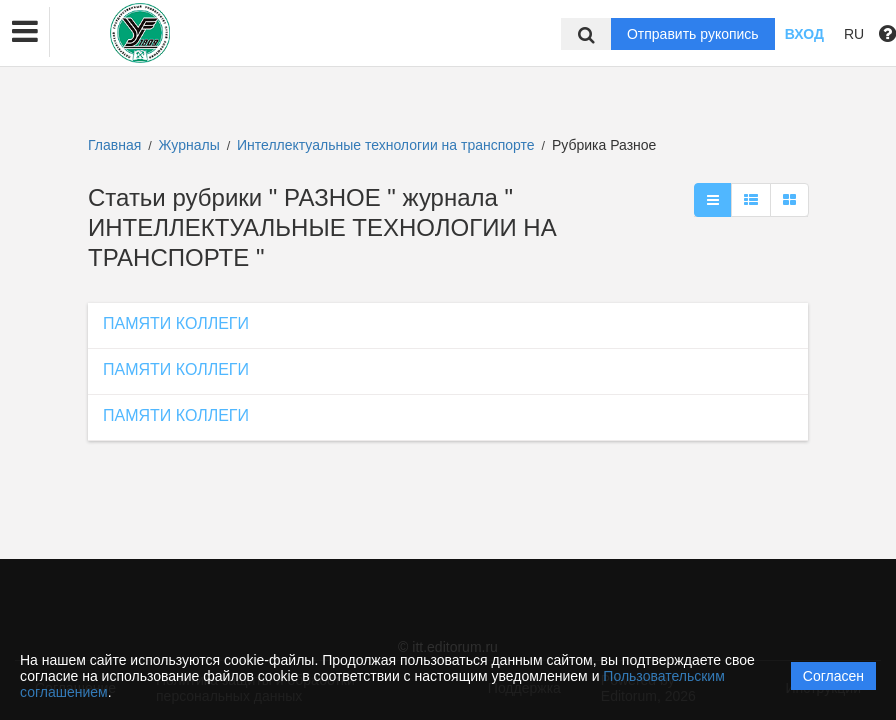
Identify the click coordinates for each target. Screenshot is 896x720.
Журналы (189, 145)
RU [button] (854, 34)
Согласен (833, 676)
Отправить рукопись (693, 34)
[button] (25, 32)
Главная (114, 145)
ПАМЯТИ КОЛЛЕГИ (176, 323)
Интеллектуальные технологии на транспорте (388, 145)
